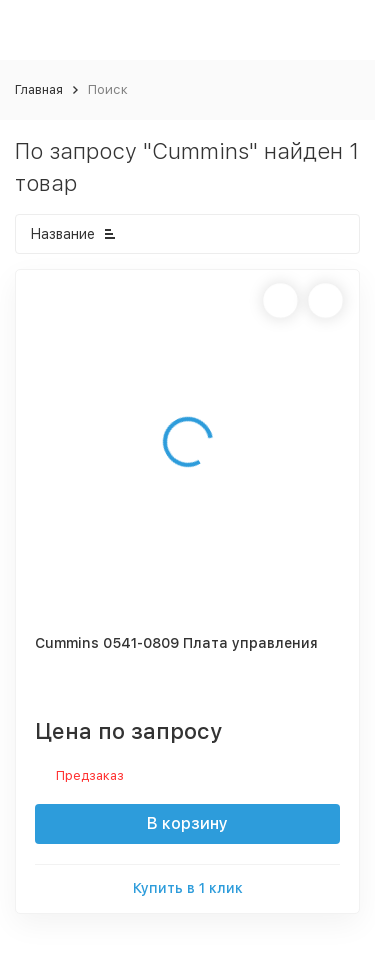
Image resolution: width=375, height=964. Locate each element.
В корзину (187, 823)
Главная (39, 89)
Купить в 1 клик (188, 888)
